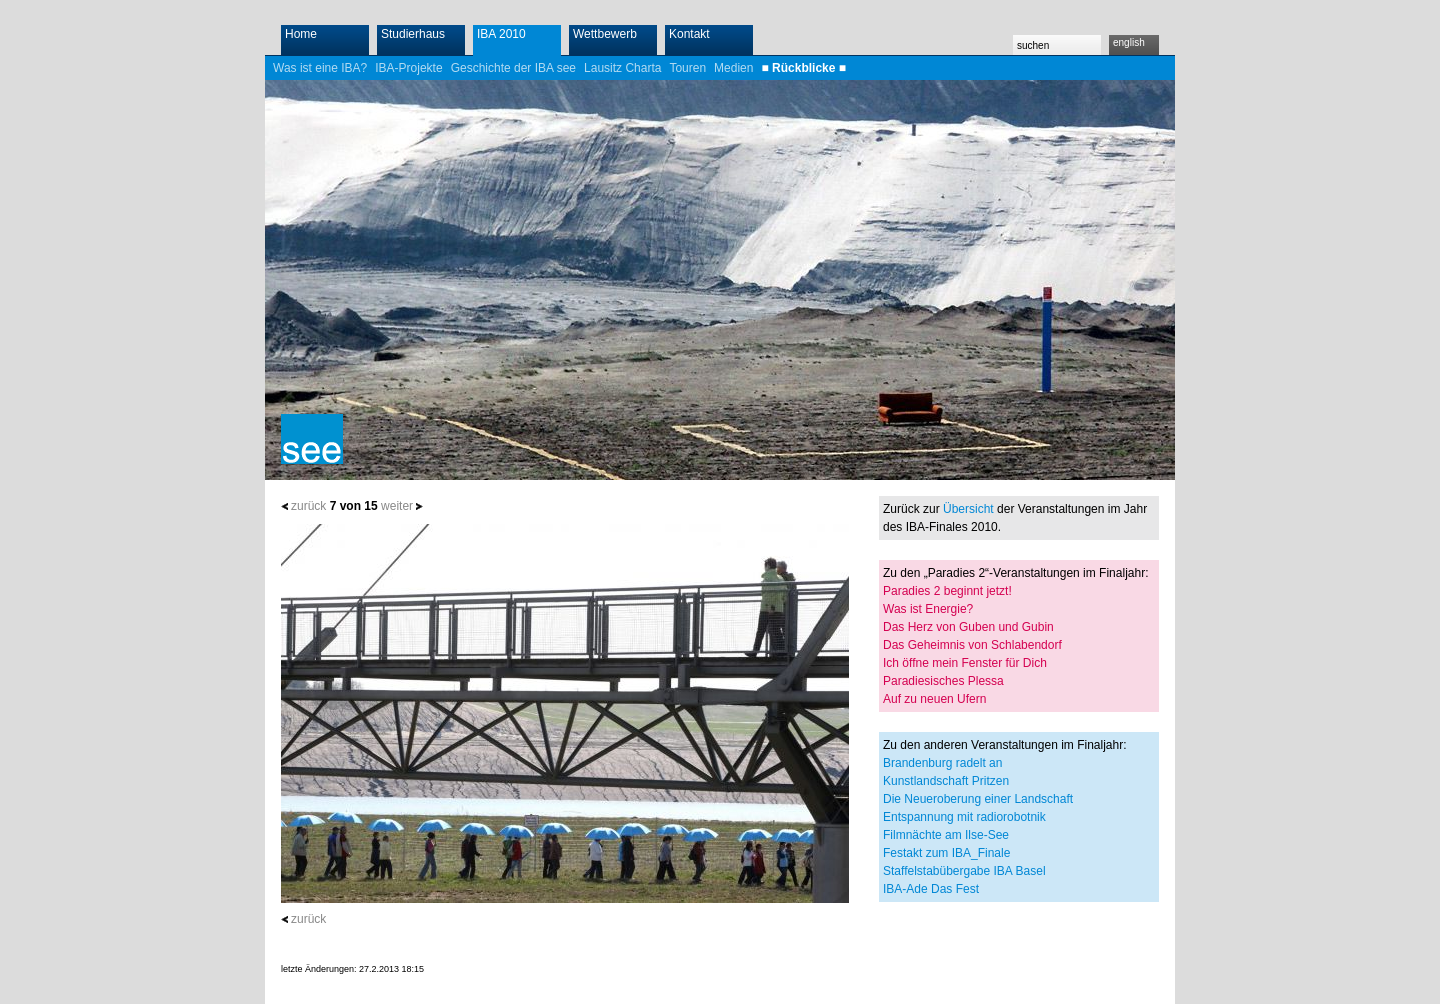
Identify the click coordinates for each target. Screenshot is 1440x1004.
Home (301, 34)
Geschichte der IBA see (513, 68)
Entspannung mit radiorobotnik (964, 817)
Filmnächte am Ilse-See (946, 835)
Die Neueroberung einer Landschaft (978, 799)
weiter (397, 506)
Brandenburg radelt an (942, 763)
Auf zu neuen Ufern (934, 699)
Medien (733, 68)
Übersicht (968, 509)
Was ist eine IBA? (320, 68)
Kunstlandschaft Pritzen (946, 781)
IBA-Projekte (408, 68)
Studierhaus (413, 34)
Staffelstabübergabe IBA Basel (964, 871)
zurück (308, 506)
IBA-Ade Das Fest (931, 889)
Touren (687, 68)
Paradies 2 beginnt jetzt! (947, 591)
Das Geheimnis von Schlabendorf (972, 645)
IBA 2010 (501, 34)
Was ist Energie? (928, 609)
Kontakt (689, 34)
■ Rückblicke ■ (803, 68)
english (1129, 42)
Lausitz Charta (622, 68)
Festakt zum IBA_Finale (946, 853)
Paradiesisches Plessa (943, 681)
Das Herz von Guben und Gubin (968, 627)
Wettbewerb (605, 34)
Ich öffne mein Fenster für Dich (965, 663)
